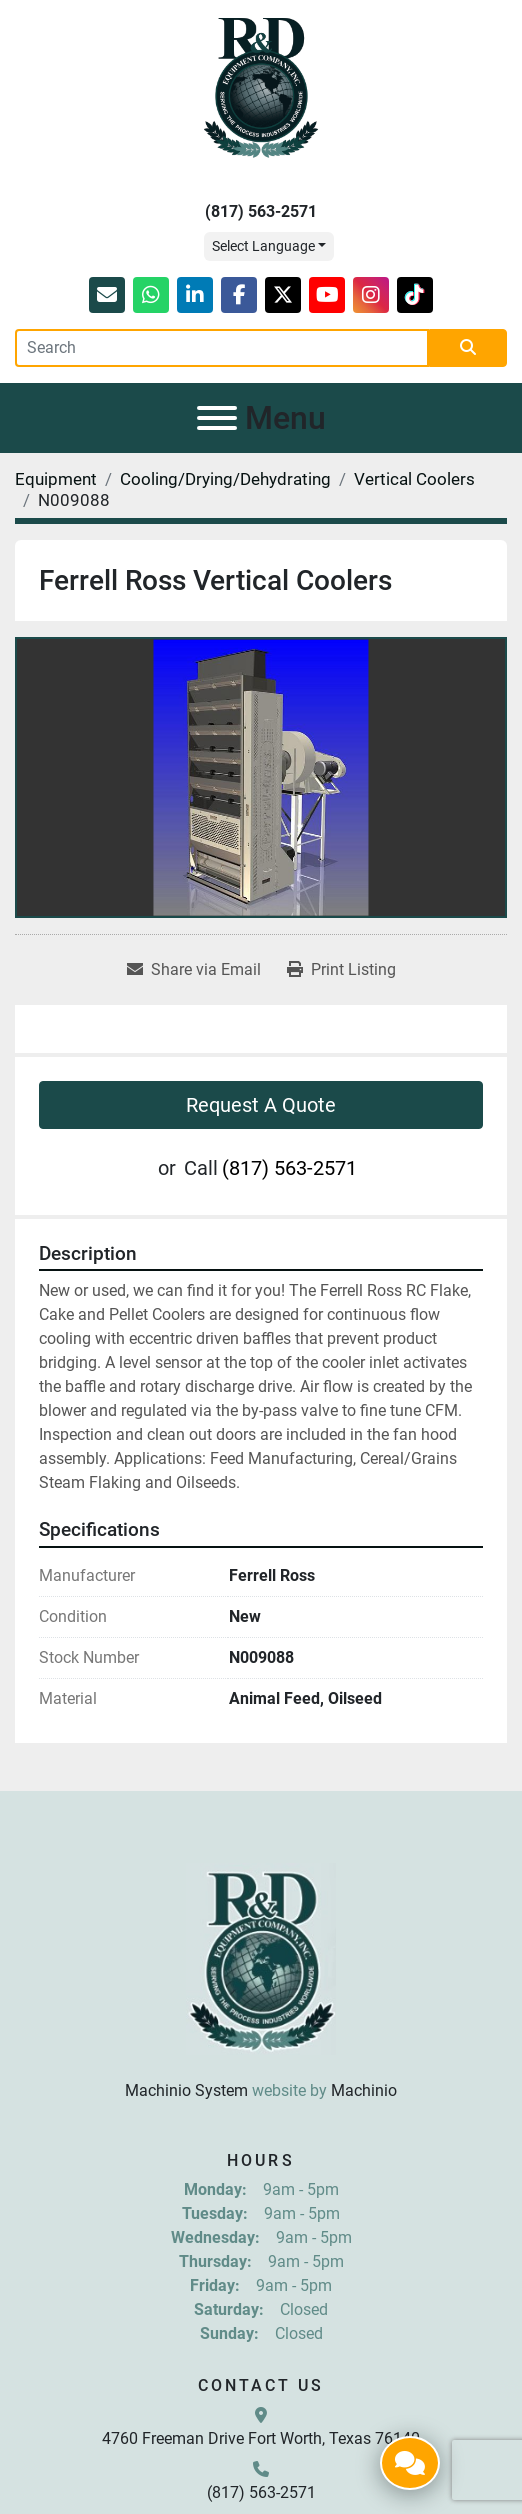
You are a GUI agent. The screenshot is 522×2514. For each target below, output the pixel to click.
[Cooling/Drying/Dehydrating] (225, 479)
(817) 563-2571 (261, 211)
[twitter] (283, 295)
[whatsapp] (151, 295)
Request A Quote (261, 1105)
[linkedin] (195, 295)
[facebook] (239, 295)
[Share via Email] (194, 970)
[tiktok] (415, 295)
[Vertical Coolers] (414, 479)
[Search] (222, 348)
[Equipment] (56, 479)
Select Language (263, 246)
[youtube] (327, 295)
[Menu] (217, 418)
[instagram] (371, 295)
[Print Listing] (341, 970)
